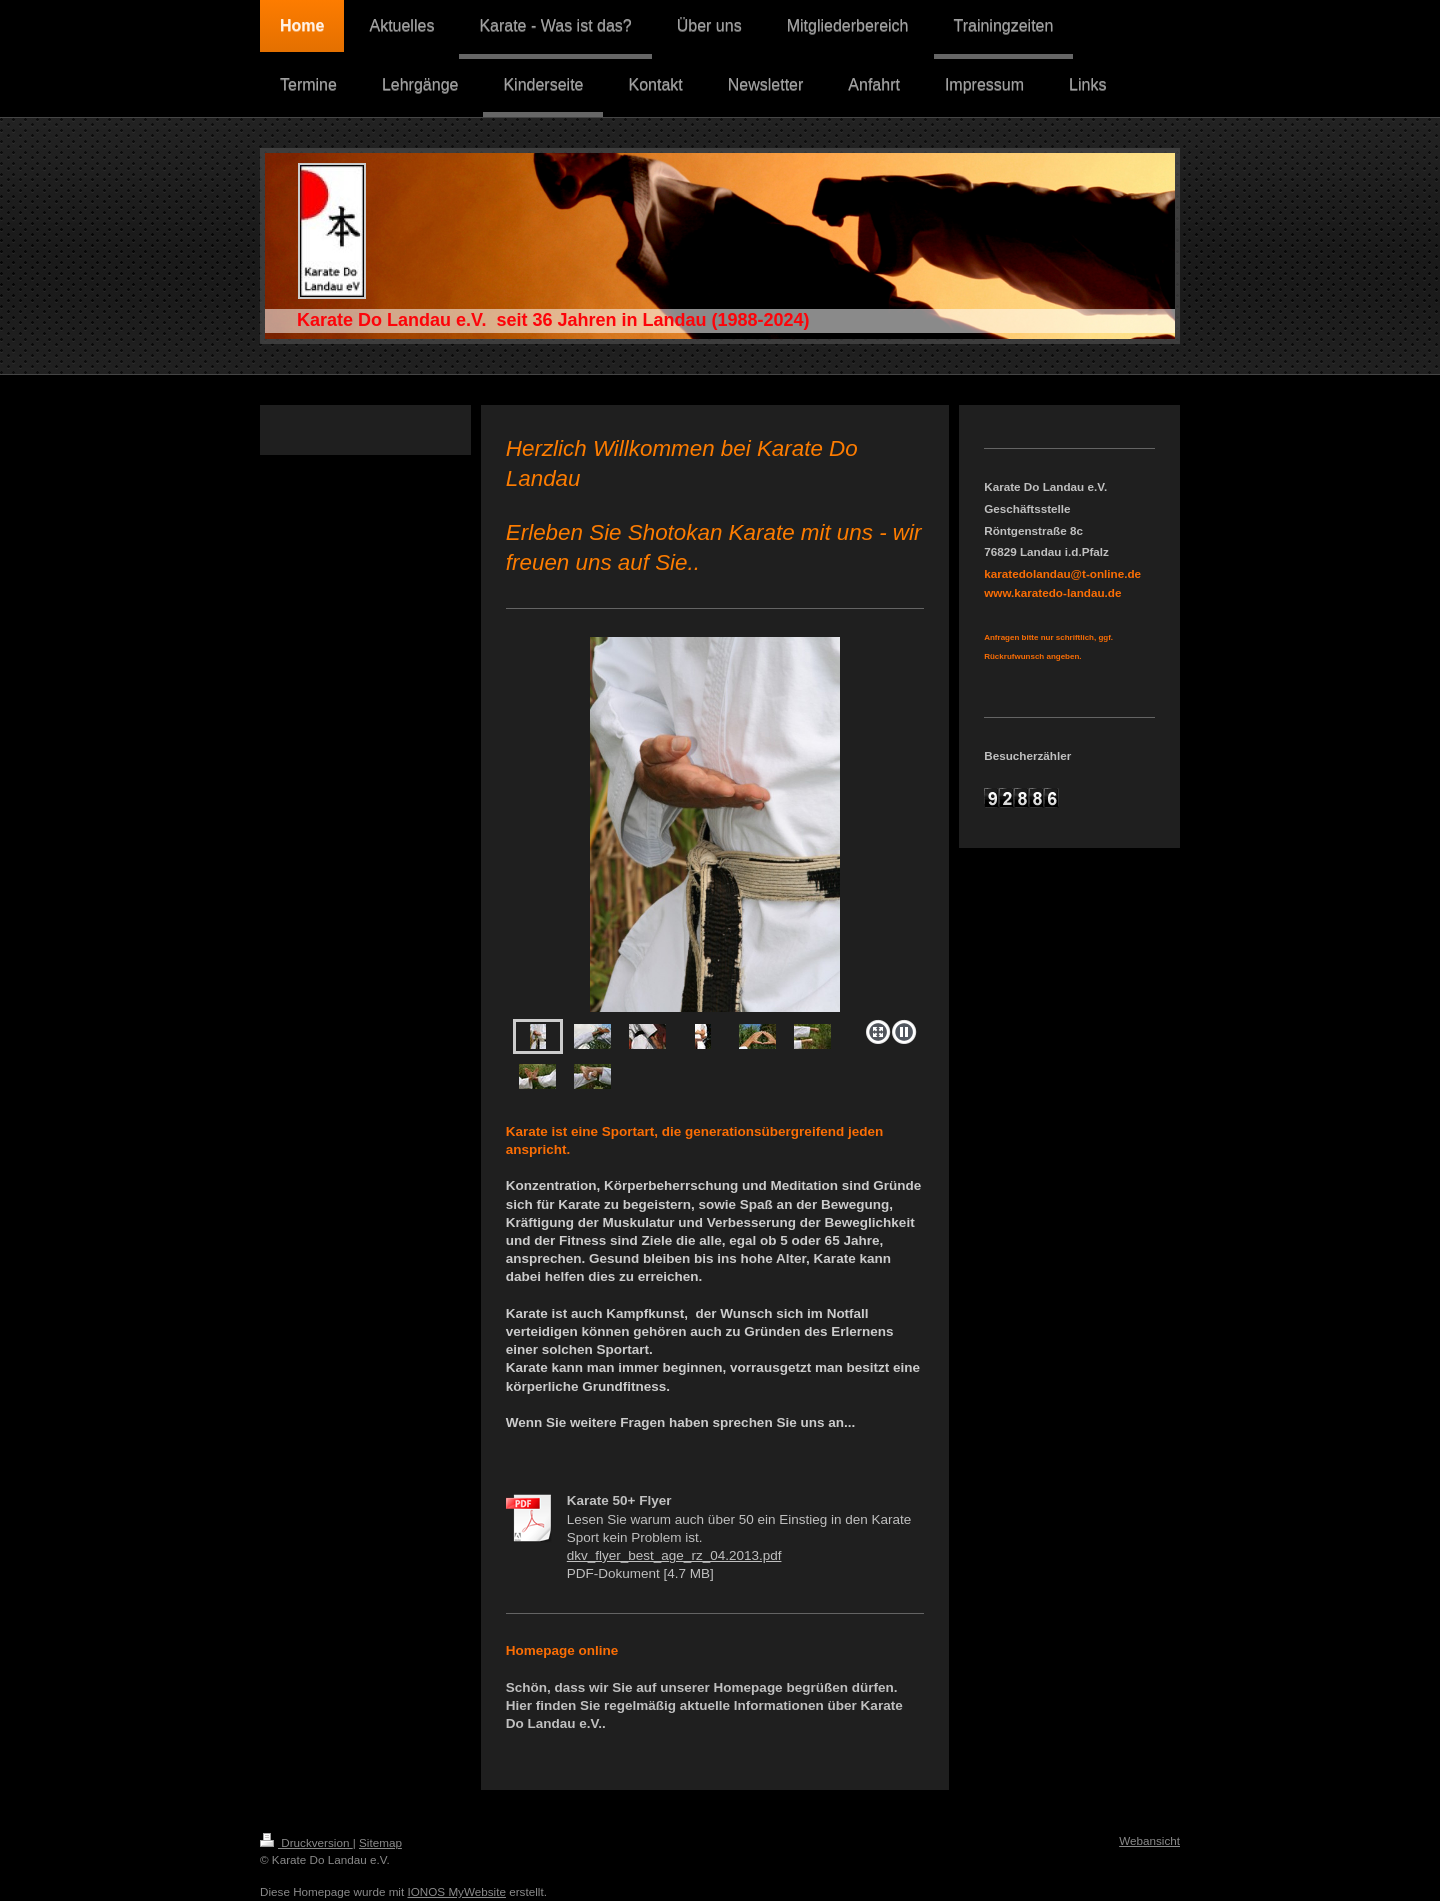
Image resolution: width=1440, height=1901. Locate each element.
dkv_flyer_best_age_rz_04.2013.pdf (674, 1555)
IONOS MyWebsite (456, 1891)
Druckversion (306, 1842)
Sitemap (380, 1842)
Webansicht (1149, 1840)
